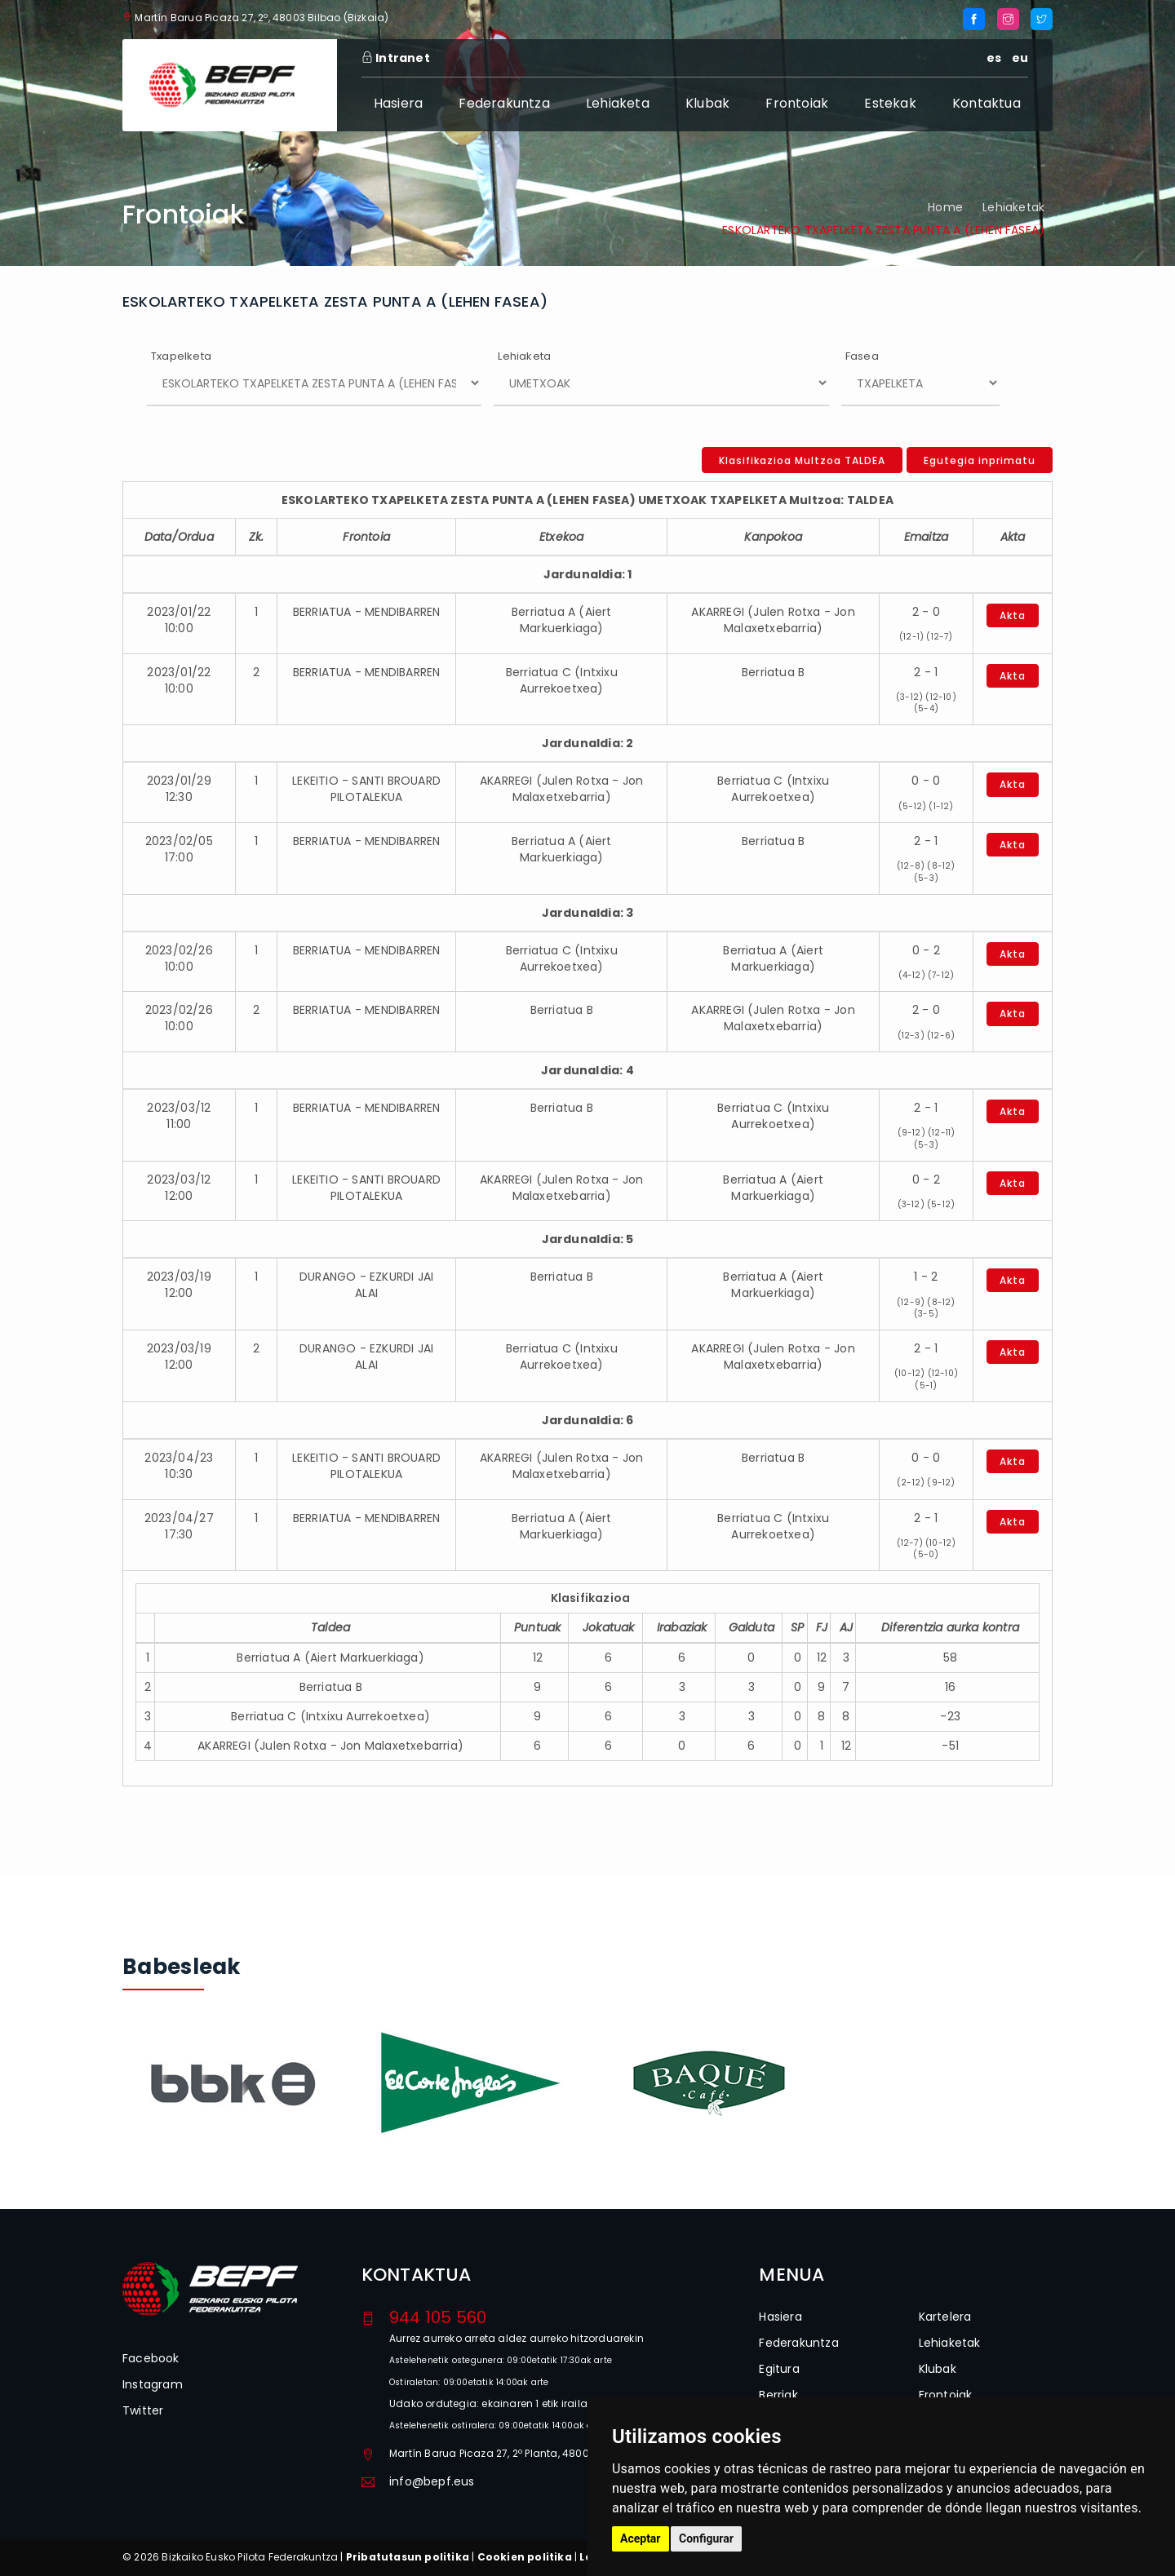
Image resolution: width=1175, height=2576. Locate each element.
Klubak (707, 103)
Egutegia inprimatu (979, 460)
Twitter (142, 2410)
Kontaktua (986, 103)
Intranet (395, 58)
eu (1020, 58)
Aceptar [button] (640, 2538)
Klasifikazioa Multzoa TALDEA (802, 460)
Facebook (151, 2358)
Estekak (890, 103)
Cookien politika (524, 2557)
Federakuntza (504, 103)
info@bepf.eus (432, 2481)
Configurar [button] (706, 2538)
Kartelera (945, 2316)
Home (945, 207)
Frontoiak (796, 103)
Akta (1013, 615)
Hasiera (398, 103)
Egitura (779, 2369)
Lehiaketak (1013, 207)
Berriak (778, 2395)
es (994, 58)
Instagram (152, 2384)
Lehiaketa (618, 103)
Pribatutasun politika (407, 2557)
